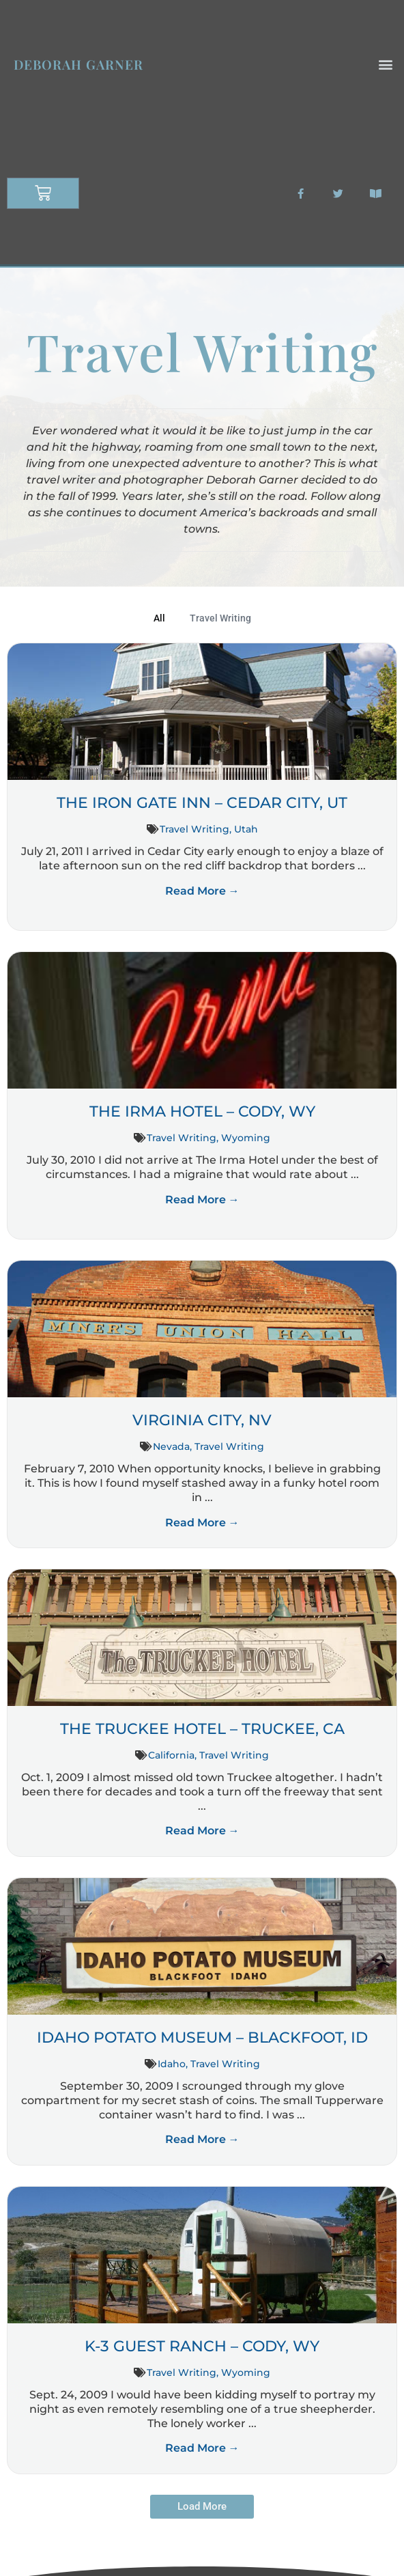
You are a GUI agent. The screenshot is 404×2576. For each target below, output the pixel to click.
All (159, 618)
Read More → (202, 890)
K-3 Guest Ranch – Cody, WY (202, 2346)
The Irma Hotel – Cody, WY (202, 1111)
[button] (386, 64)
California (171, 1755)
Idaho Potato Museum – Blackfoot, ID (202, 2037)
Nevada (171, 1446)
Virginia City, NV (202, 1420)
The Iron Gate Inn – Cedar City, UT (202, 803)
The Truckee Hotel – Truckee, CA (202, 1729)
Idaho (172, 2064)
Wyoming (245, 1138)
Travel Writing (220, 618)
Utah (246, 829)
